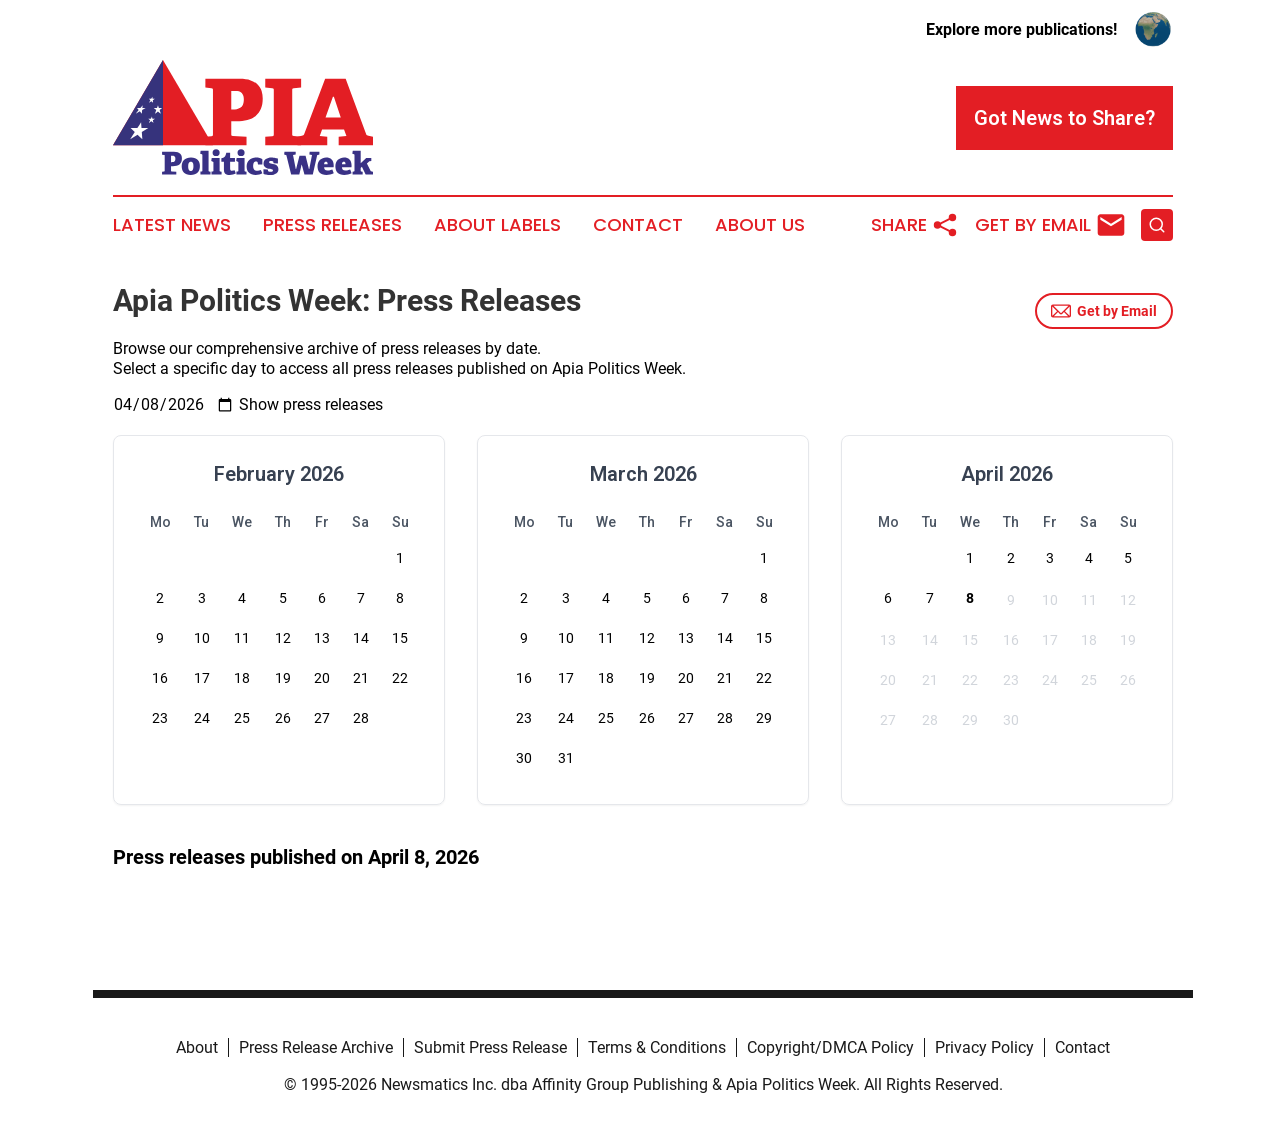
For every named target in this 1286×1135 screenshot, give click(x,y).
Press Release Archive (316, 1047)
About (197, 1047)
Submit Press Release (490, 1047)
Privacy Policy (984, 1047)
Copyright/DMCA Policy (830, 1047)
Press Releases (332, 225)
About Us (760, 225)
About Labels (497, 225)
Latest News (172, 225)
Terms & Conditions (657, 1047)
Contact (638, 225)
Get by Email (1104, 311)
